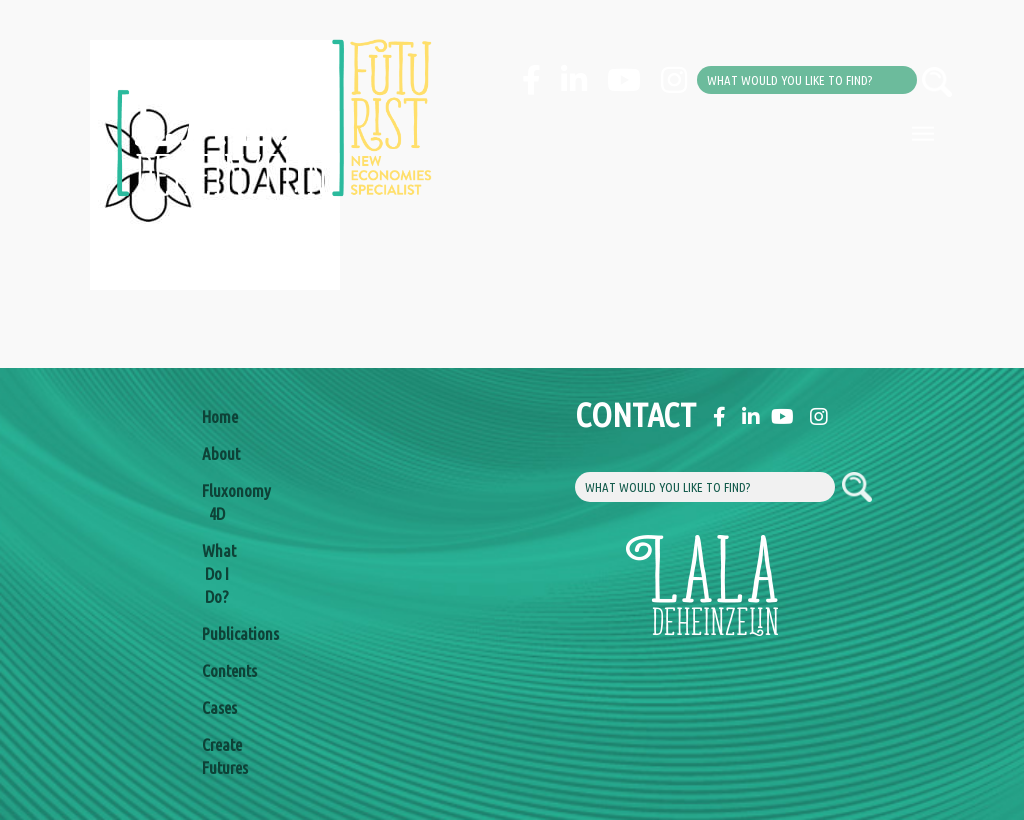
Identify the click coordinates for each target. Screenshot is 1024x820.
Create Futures (217, 756)
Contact (590, 414)
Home (217, 416)
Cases (217, 707)
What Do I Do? (217, 573)
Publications (217, 633)
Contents (217, 670)
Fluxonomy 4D (217, 502)
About (217, 453)
